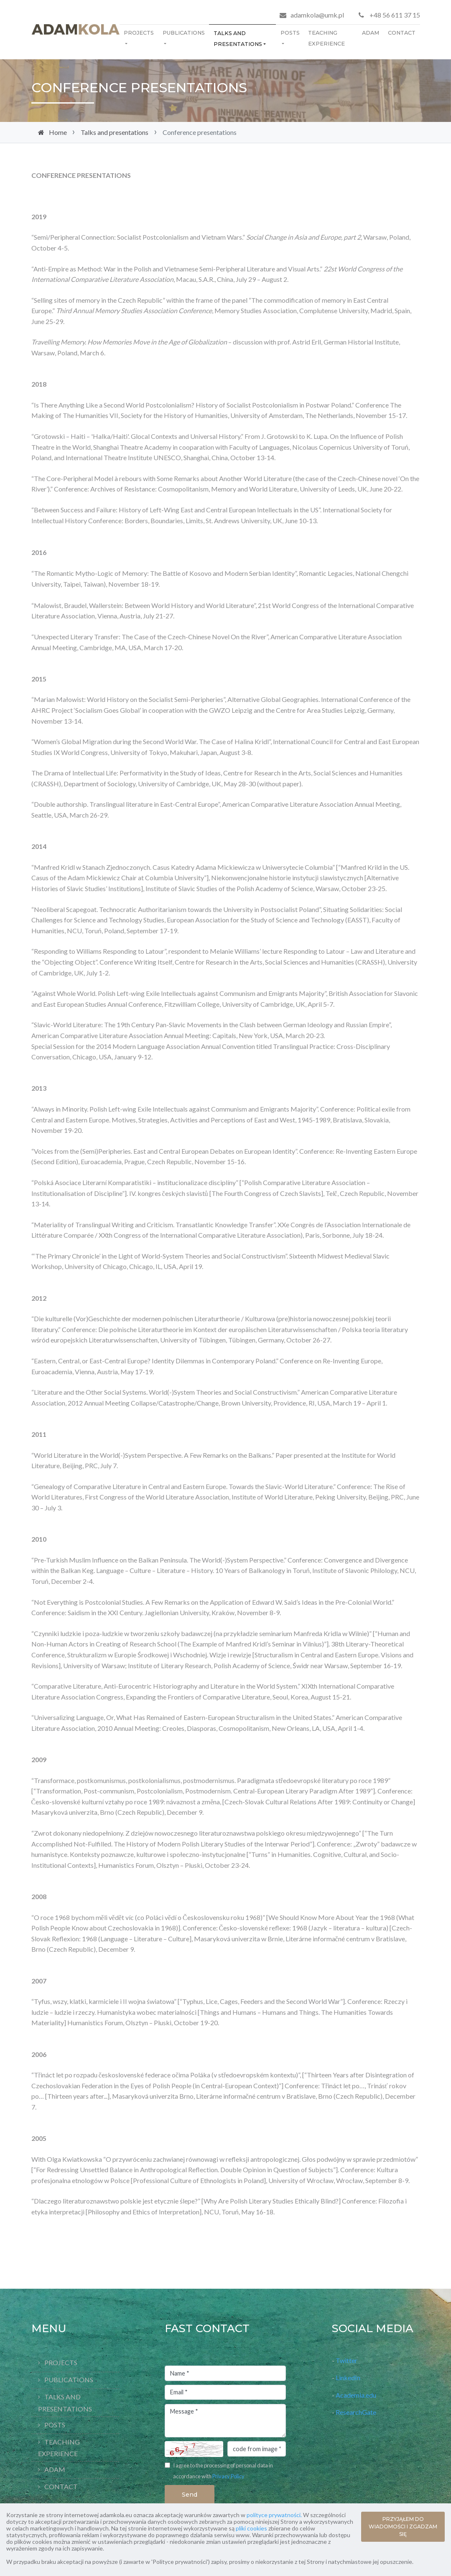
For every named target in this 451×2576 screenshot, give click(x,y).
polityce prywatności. (274, 2514)
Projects (139, 33)
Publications (184, 33)
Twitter (346, 2360)
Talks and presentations (238, 38)
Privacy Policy (228, 2476)
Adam (370, 33)
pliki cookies (251, 2528)
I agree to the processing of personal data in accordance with (223, 2471)
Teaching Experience (326, 38)
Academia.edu (356, 2395)
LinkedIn (348, 2377)
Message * (225, 2420)
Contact (401, 33)
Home (58, 132)
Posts (290, 33)
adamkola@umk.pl (317, 15)
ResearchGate (356, 2412)
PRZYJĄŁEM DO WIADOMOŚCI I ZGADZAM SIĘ (403, 2526)
